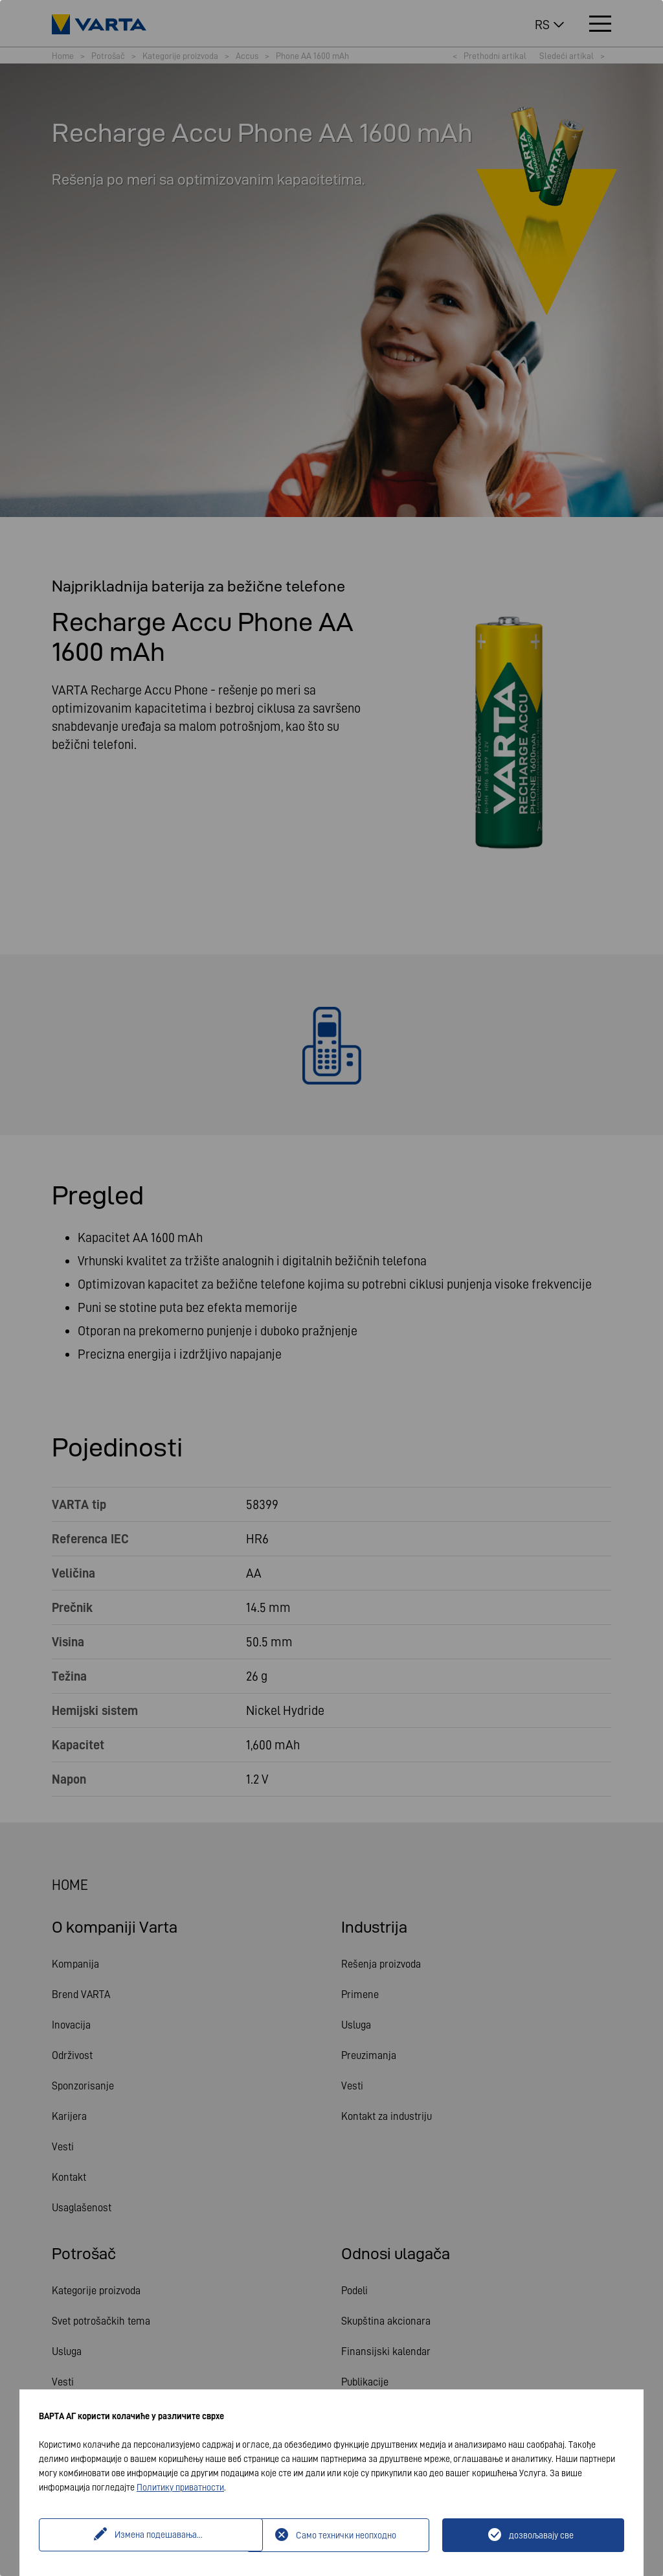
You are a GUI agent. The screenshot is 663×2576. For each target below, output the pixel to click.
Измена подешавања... (144, 2535)
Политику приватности (180, 2487)
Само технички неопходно (346, 2535)
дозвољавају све (541, 2535)
